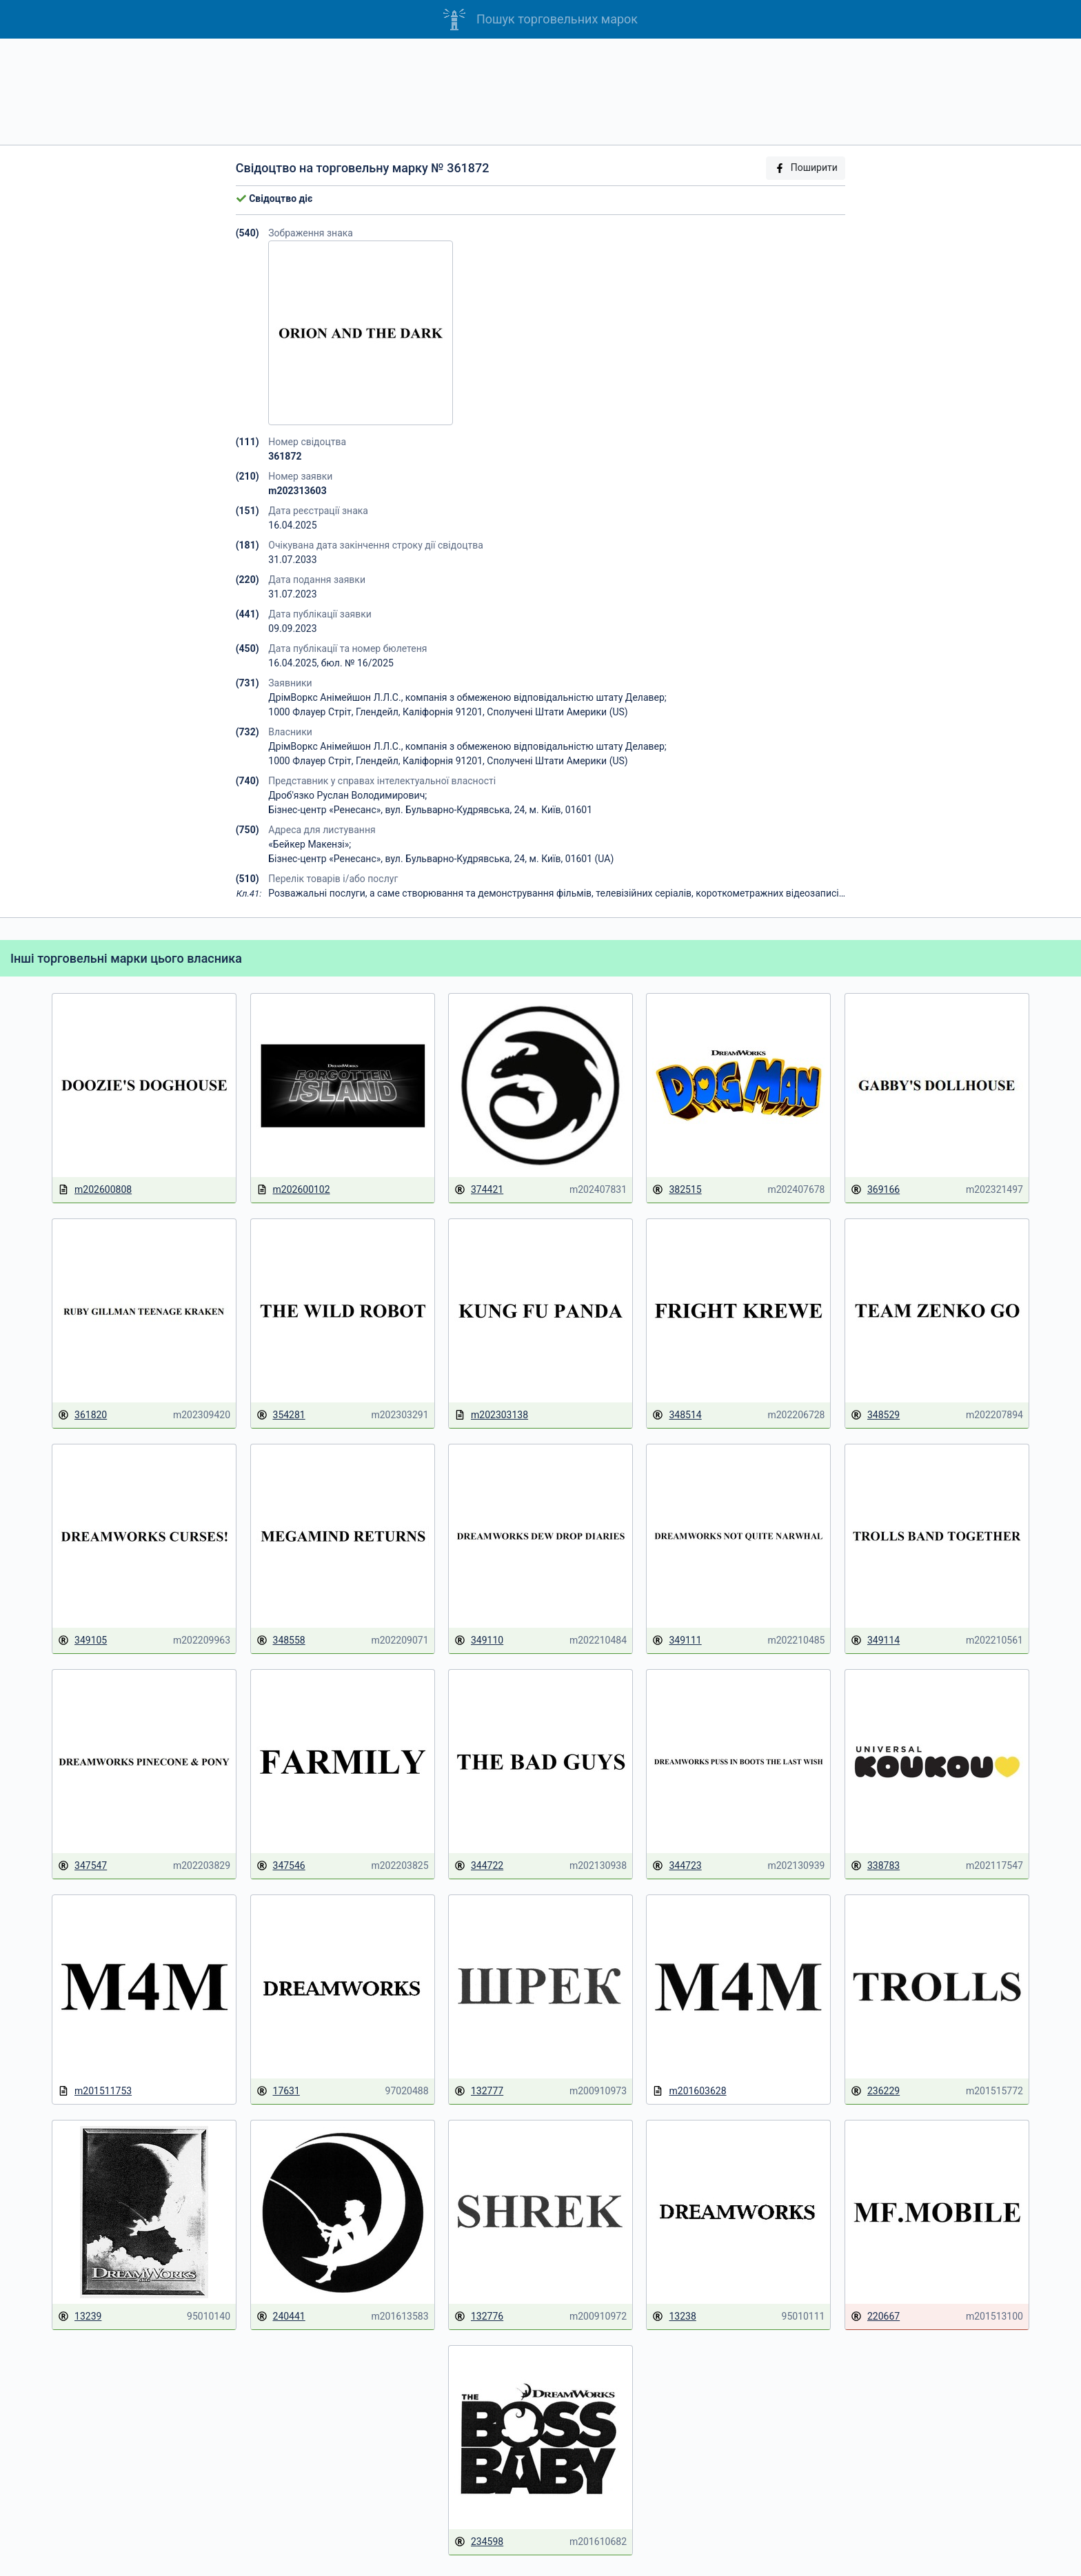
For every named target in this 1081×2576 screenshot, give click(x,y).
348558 (280, 1640)
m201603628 (689, 2091)
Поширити (806, 168)
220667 (875, 2316)
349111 (676, 1640)
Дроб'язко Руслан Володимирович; (347, 795)
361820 (82, 1415)
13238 (674, 2316)
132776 (478, 2316)
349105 (82, 1640)
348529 (875, 1415)
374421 (478, 1190)
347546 (280, 1866)
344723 (676, 1866)
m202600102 (293, 1190)
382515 (676, 1190)
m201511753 (95, 2091)
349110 (478, 1640)
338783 (875, 1866)
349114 (875, 1640)
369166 (875, 1190)
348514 (676, 1415)
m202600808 (95, 1190)
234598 (478, 2542)
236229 (875, 2091)
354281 (280, 1415)
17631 (278, 2091)
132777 (478, 2091)
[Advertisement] (540, 92)
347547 (82, 1866)
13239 (79, 2316)
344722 (478, 1866)
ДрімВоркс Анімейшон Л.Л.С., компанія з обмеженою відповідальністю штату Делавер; (467, 697)
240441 (280, 2316)
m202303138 (491, 1415)
